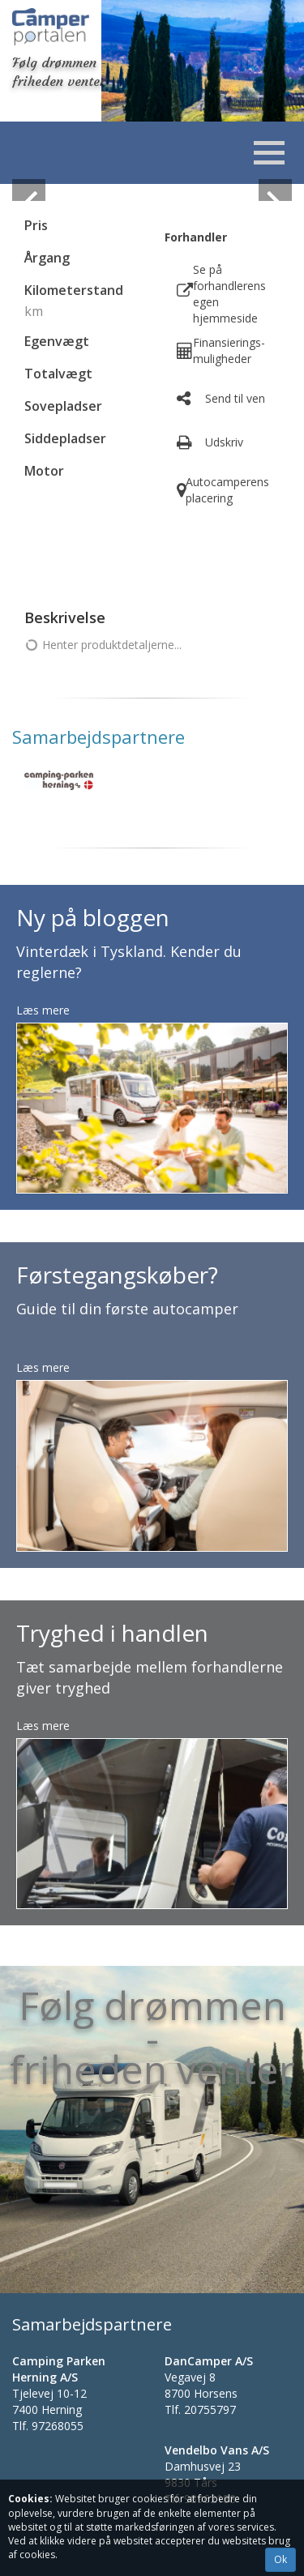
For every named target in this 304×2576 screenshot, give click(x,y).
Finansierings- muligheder (229, 350)
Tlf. (47, 2425)
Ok (280, 2559)
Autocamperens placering (227, 490)
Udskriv (224, 442)
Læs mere (43, 1010)
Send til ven (235, 398)
